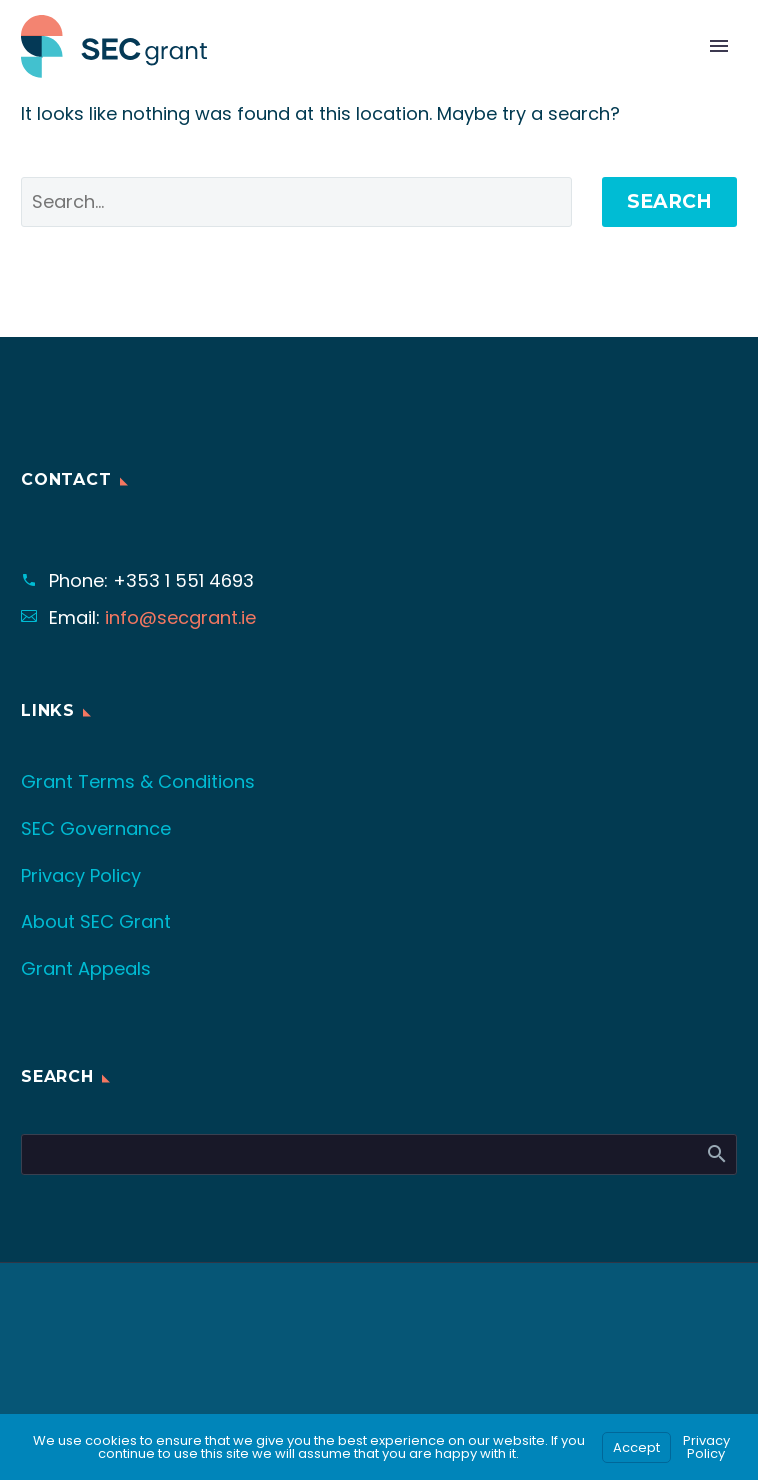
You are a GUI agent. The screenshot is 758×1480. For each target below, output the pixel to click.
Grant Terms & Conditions (138, 781)
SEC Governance (96, 828)
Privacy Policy (81, 875)
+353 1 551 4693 (183, 580)
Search (669, 201)
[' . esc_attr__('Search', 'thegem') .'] (296, 202)
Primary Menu (719, 46)
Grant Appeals (86, 968)
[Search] (379, 1154)
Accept (636, 1447)
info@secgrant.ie (180, 617)
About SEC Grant (96, 921)
